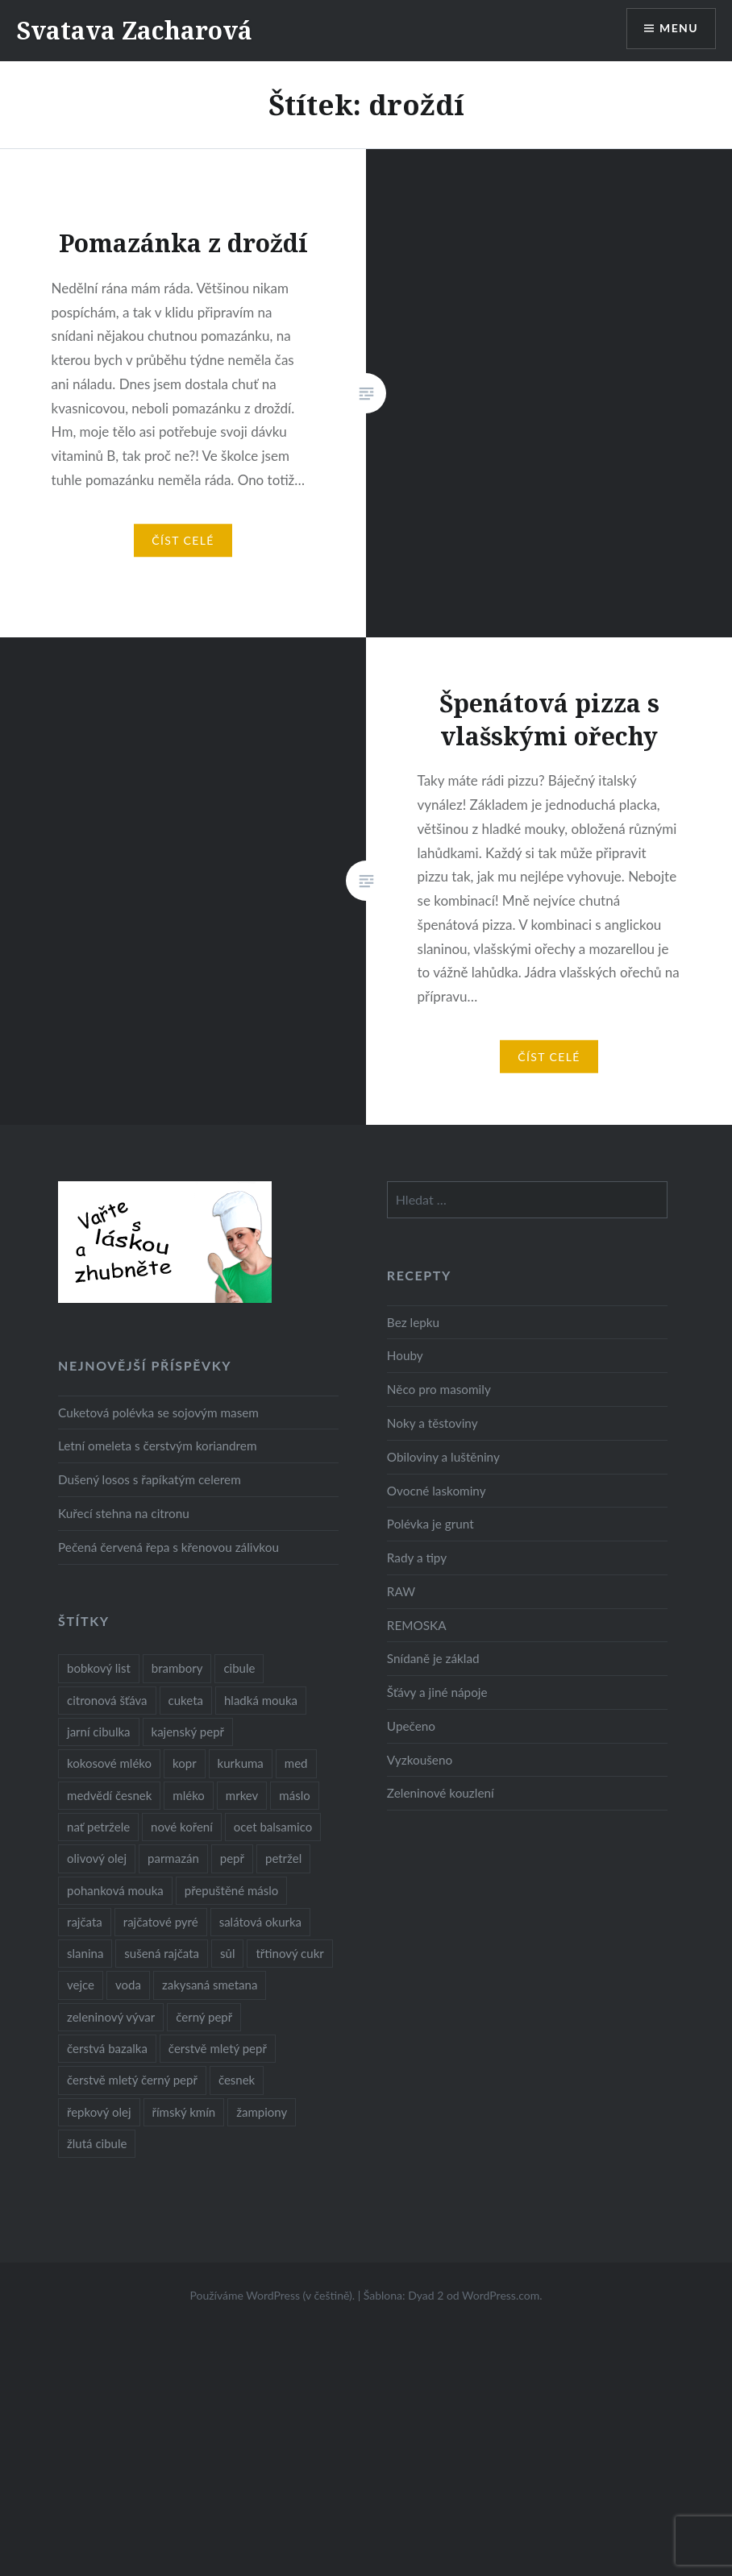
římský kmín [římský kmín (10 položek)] (184, 2112)
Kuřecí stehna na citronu (123, 1513)
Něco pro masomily (439, 1389)
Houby (405, 1355)
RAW (401, 1591)
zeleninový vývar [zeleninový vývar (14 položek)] (111, 2017)
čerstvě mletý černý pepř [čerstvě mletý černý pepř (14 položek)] (132, 2079)
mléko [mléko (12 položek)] (189, 1795)
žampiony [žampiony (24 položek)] (261, 2112)
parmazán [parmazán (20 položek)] (173, 1858)
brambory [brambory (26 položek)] (177, 1668)
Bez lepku (413, 1322)
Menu (678, 28)
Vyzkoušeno (419, 1760)
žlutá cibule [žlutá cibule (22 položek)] (97, 2143)
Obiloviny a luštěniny (443, 1457)
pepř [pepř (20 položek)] (232, 1858)
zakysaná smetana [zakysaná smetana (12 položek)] (209, 1984)
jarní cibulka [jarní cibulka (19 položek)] (98, 1731)
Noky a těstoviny (432, 1423)
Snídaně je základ (433, 1658)
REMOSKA (417, 1625)
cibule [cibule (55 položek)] (239, 1668)
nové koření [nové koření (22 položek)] (182, 1826)
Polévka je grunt (430, 1523)
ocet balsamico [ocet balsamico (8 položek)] (273, 1826)
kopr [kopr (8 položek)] (185, 1763)
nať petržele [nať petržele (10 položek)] (98, 1826)
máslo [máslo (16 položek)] (294, 1795)
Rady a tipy (417, 1557)
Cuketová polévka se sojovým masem (158, 1412)
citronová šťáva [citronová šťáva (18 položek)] (107, 1700)
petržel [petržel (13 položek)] (283, 1858)
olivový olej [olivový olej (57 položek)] (97, 1858)
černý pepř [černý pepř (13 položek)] (204, 2017)
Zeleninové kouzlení (440, 1793)
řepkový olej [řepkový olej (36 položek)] (99, 2112)
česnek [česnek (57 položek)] (236, 2079)
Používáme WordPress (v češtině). (272, 2295)
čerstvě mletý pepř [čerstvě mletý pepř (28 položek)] (217, 2048)
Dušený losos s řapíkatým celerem (149, 1479)
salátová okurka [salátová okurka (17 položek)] (260, 1921)
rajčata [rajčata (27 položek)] (84, 1921)
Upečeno (411, 1726)
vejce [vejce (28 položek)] (80, 1984)
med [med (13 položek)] (296, 1763)
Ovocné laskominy (436, 1490)
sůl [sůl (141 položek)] (227, 1953)
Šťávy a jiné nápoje (437, 1692)
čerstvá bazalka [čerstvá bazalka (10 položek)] (107, 2048)
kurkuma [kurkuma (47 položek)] (241, 1763)
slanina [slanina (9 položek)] (85, 1953)
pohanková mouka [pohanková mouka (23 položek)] (115, 1890)
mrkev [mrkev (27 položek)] (242, 1795)
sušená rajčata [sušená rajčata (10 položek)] (161, 1953)
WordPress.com (500, 2295)
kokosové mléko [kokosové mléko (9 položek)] (109, 1763)
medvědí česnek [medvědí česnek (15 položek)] (109, 1795)
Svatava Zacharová (134, 30)
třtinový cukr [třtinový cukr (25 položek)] (289, 1953)
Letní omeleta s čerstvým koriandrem (157, 1445)
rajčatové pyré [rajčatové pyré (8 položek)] (160, 1921)
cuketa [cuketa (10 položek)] (185, 1700)
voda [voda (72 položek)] (128, 1984)
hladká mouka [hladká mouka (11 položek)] (260, 1700)
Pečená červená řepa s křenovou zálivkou (168, 1547)
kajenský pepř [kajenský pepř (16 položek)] (188, 1731)
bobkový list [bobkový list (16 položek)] (99, 1668)
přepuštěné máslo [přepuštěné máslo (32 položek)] (231, 1890)
